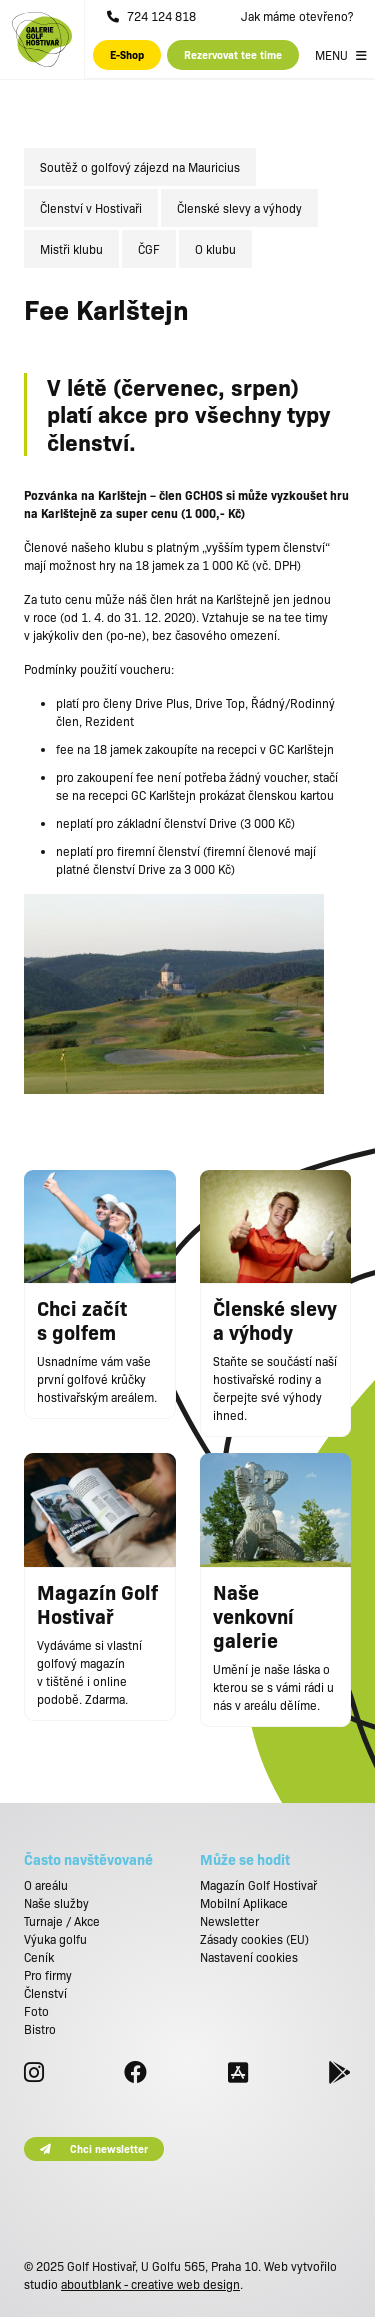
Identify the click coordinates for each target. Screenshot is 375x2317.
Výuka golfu (55, 1939)
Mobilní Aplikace (244, 1903)
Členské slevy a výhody (239, 208)
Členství (45, 1993)
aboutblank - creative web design (150, 2284)
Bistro (40, 2029)
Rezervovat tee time (233, 54)
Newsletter (229, 1921)
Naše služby (56, 1903)
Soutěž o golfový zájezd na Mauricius (140, 167)
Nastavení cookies (249, 1957)
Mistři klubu (71, 249)
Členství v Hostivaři (91, 208)
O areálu (46, 1885)
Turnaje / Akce (62, 1921)
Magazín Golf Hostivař (258, 1885)
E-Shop (127, 54)
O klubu (215, 249)
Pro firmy (48, 1975)
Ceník (39, 1957)
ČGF (149, 249)
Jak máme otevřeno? (297, 16)
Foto (36, 2011)
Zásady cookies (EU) (254, 1939)
